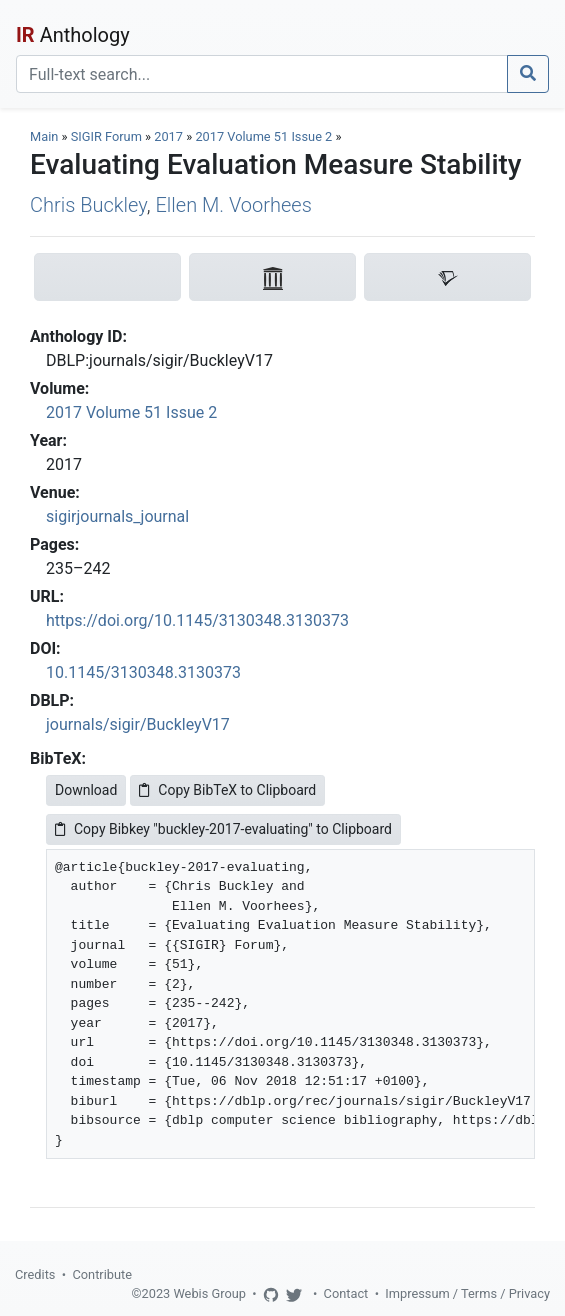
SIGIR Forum (106, 136)
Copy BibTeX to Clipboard (227, 790)
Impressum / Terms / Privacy (467, 1293)
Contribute (102, 1274)
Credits (35, 1274)
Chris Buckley (88, 205)
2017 (168, 136)
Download (86, 790)
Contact (346, 1293)
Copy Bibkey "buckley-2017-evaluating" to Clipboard (223, 829)
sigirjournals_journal (117, 516)
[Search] (262, 74)
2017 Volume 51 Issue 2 (265, 136)
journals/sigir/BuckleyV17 (138, 724)
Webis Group (209, 1293)
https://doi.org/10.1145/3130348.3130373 (197, 620)
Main (44, 136)
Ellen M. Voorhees (233, 205)
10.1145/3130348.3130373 (143, 672)
